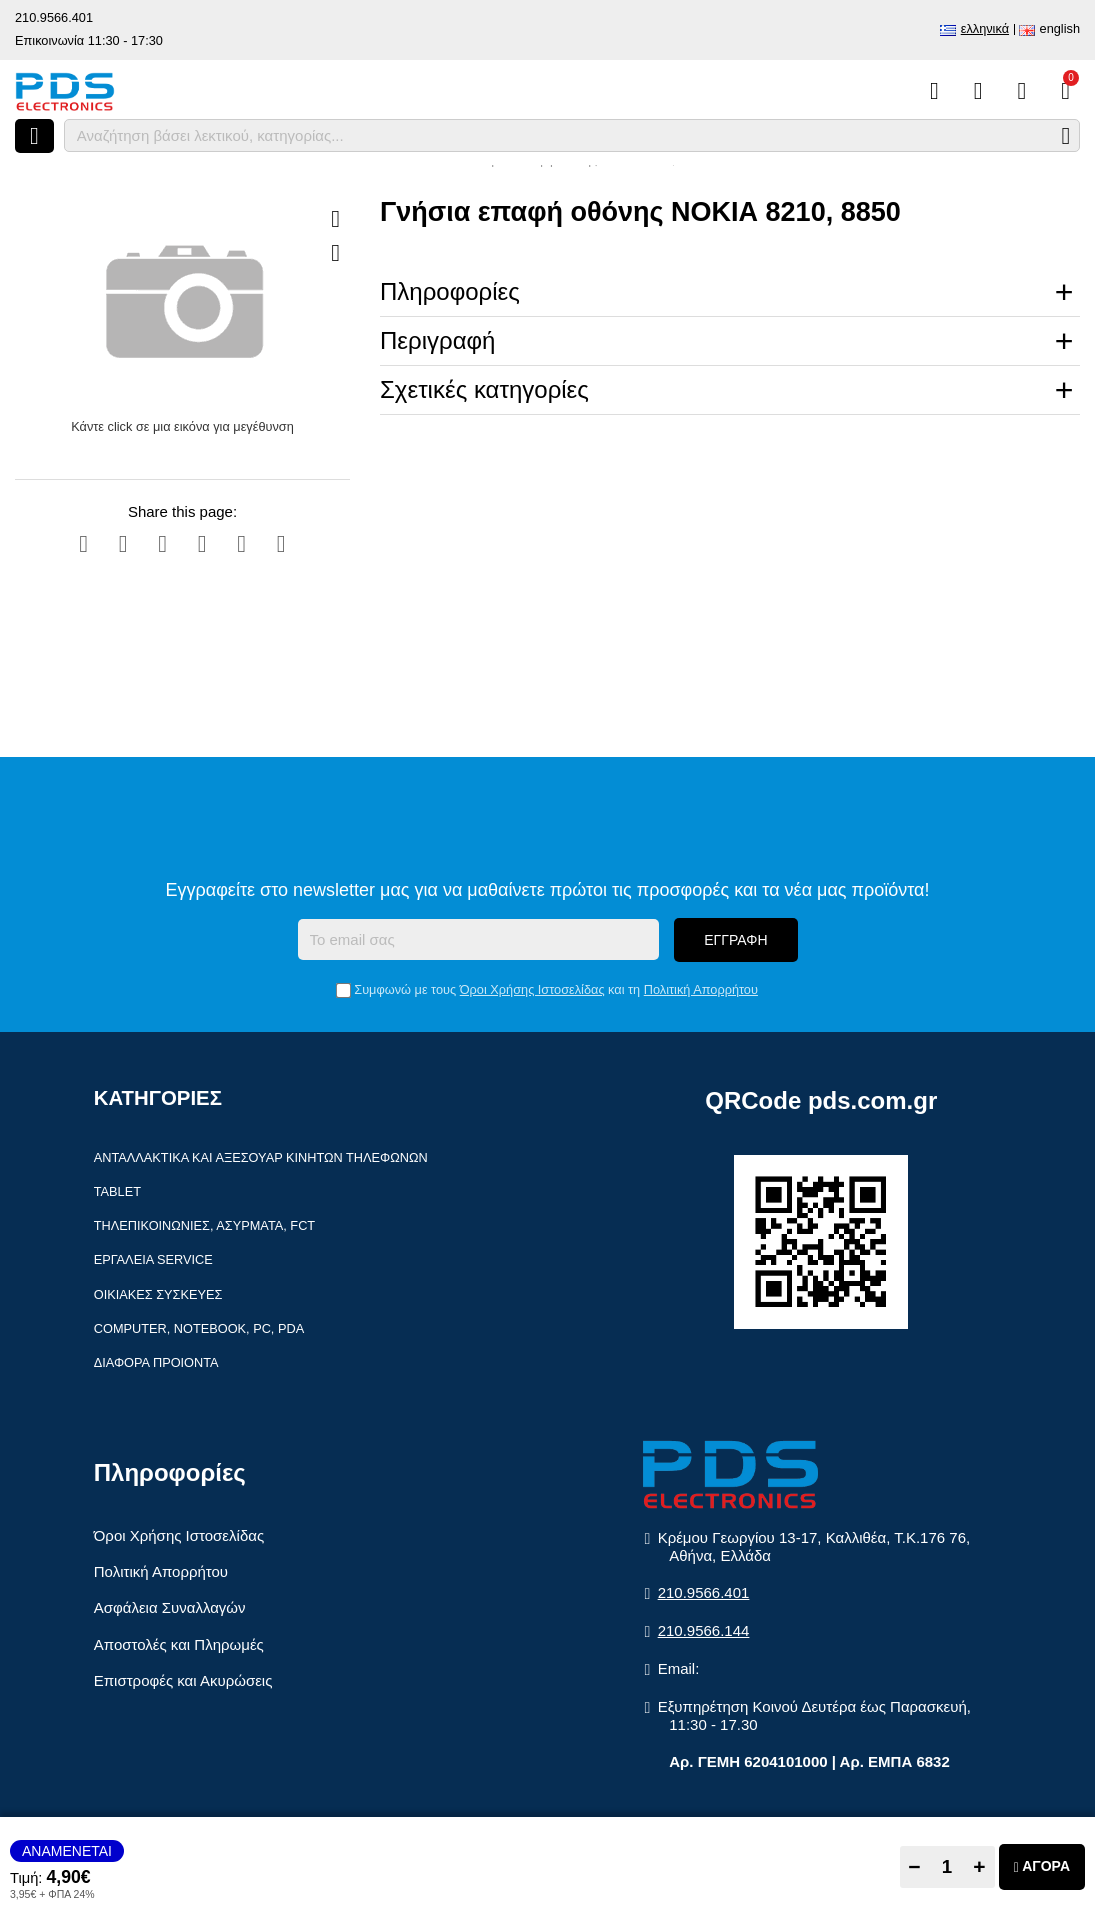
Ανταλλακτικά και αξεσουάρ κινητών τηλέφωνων (261, 1157)
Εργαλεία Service (153, 1259)
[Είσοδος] (1021, 91)
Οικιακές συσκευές (158, 1294)
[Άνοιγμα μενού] (34, 136)
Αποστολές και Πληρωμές (179, 1644)
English (1060, 28)
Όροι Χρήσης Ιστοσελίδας (532, 989)
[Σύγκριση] (934, 91)
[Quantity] (947, 1867)
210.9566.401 (54, 17)
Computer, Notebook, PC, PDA (199, 1328)
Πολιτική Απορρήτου (701, 989)
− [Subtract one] (914, 1866)
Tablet (117, 1191)
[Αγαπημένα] (978, 91)
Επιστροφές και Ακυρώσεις (183, 1680)
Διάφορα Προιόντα (156, 1362)
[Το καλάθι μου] (1065, 91)
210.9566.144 (704, 1630)
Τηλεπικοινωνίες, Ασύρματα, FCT (204, 1225)
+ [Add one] (979, 1866)
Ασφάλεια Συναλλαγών (170, 1607)
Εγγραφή (735, 940)
